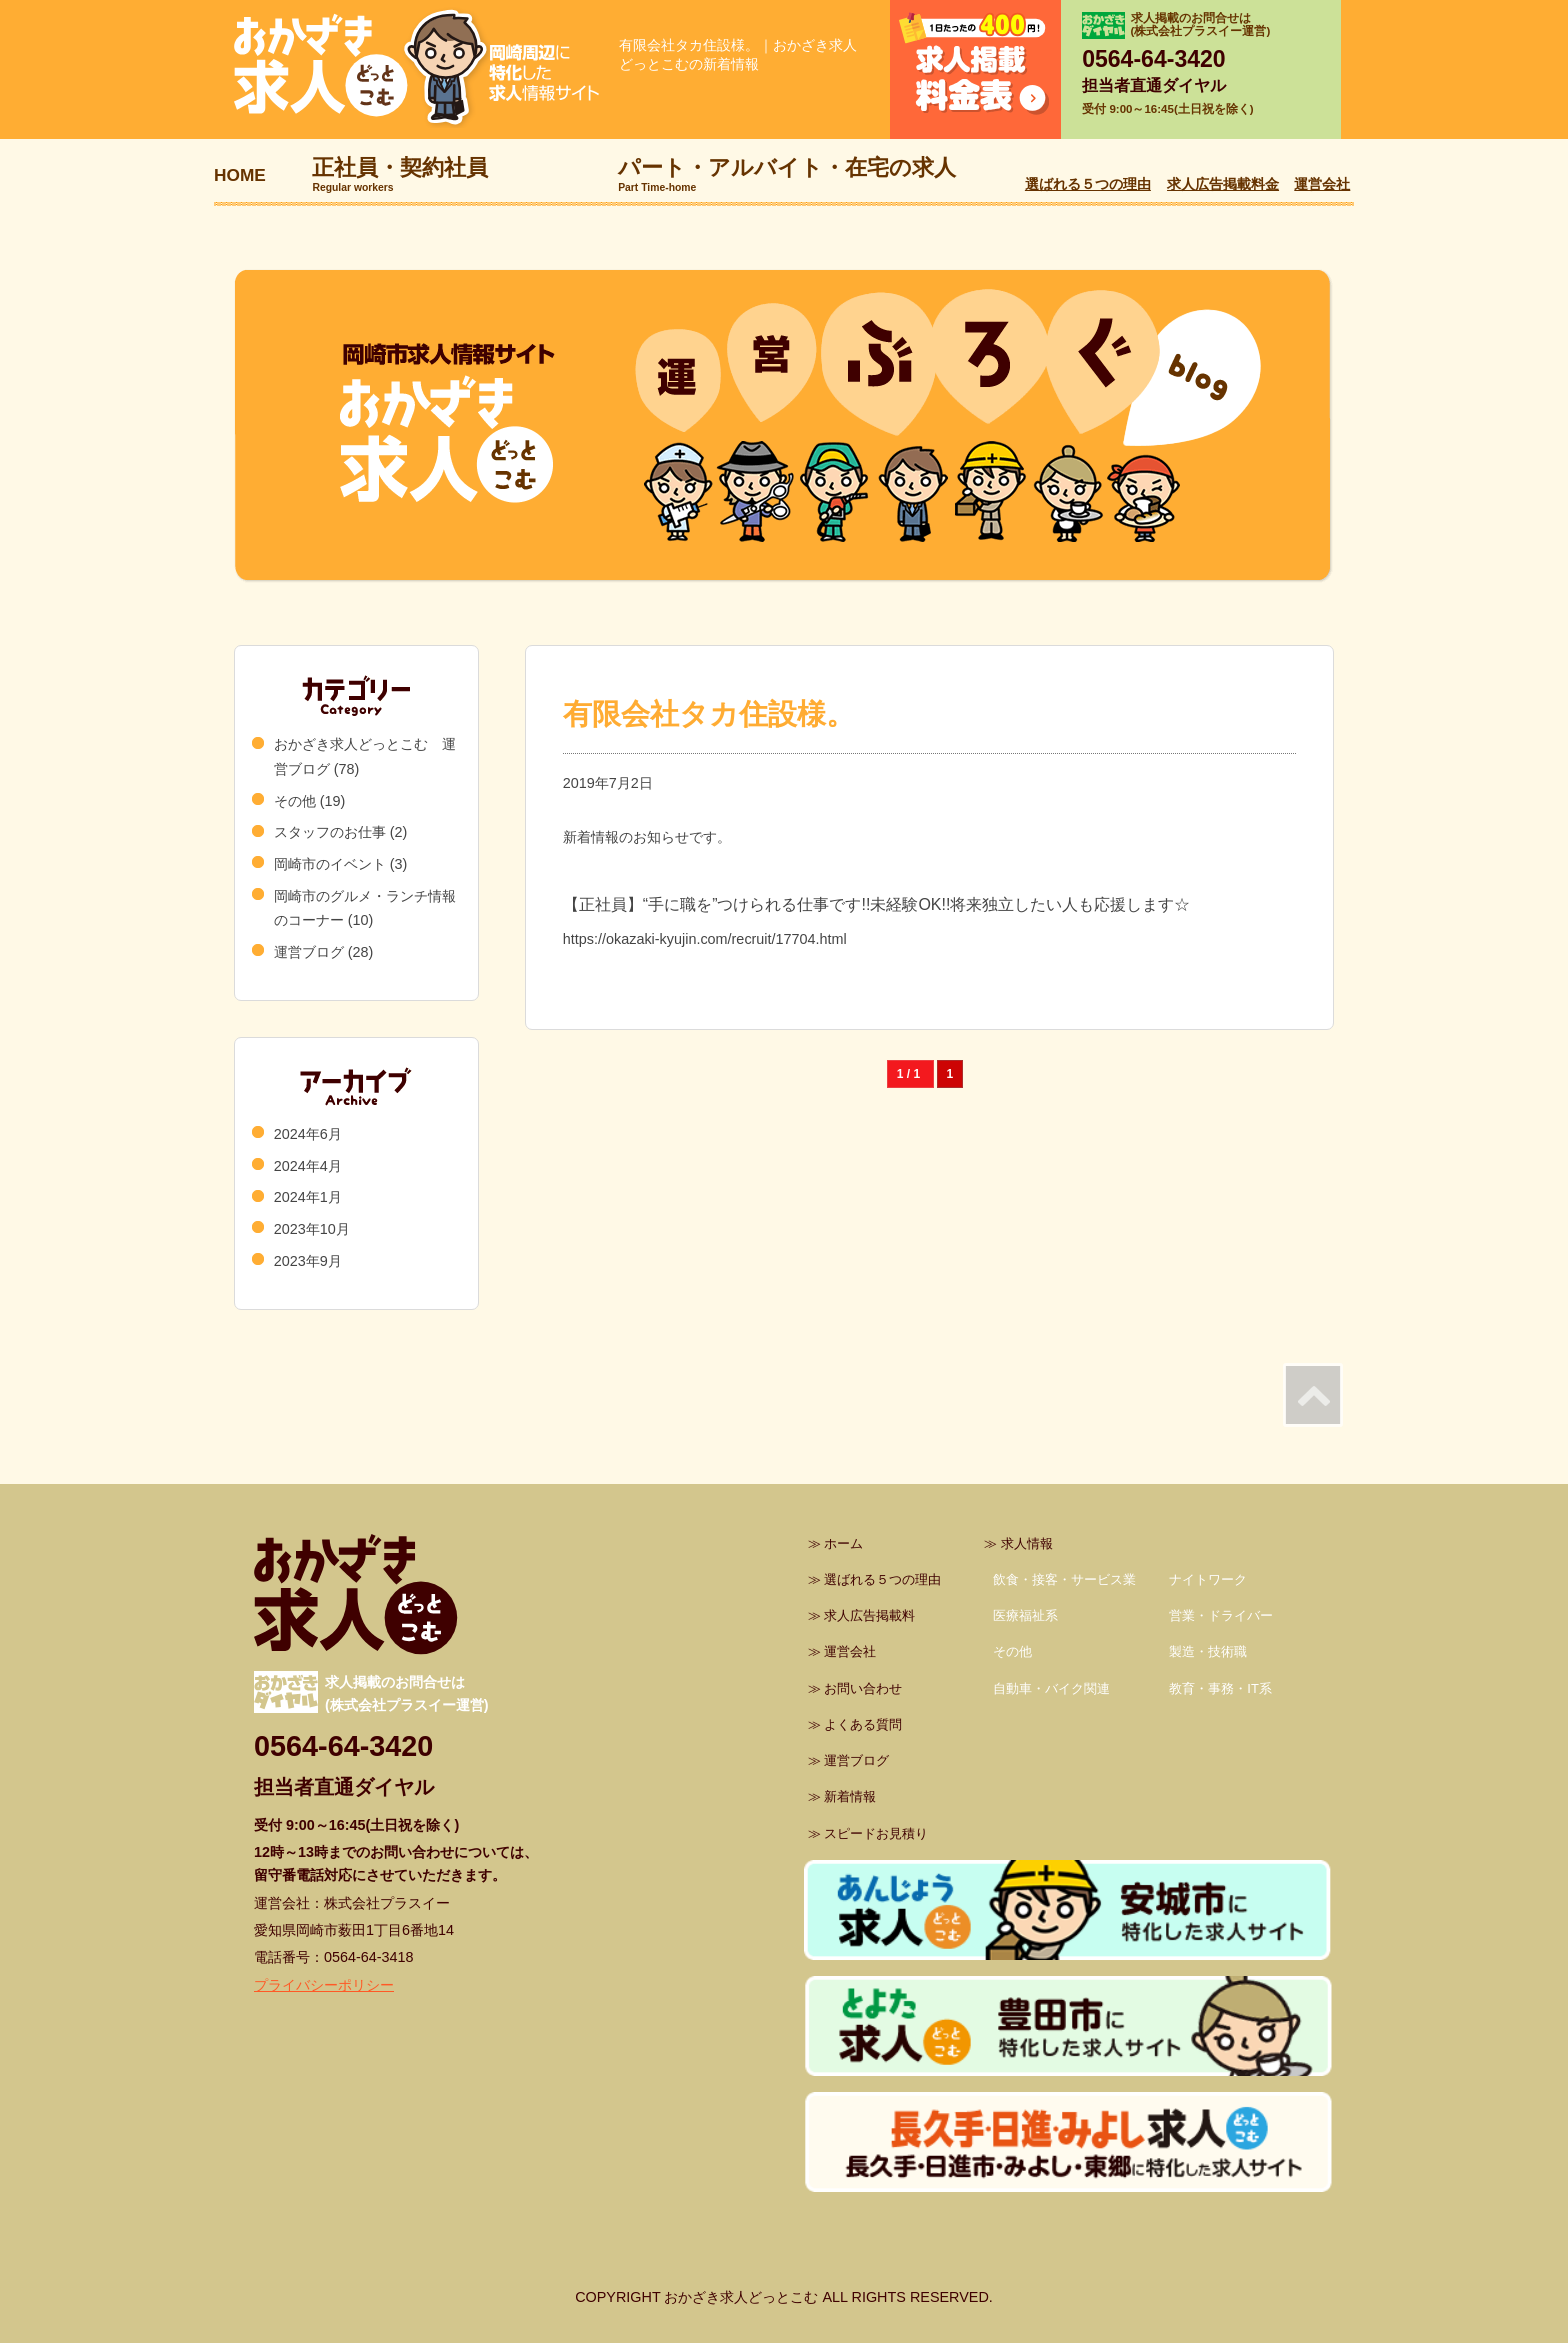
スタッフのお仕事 (330, 832)
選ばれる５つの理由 (1088, 184)
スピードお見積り (876, 1833)
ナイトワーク (1208, 1579)
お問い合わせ (863, 1688)
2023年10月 (312, 1229)
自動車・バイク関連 (1051, 1688)
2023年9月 (308, 1261)
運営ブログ (309, 952)
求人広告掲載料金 (1223, 184)
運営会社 (1322, 184)
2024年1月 (308, 1197)
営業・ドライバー (1221, 1615)
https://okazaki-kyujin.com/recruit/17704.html (705, 939)
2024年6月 (308, 1134)
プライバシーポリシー (324, 1985)
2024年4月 (308, 1166)
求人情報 (1027, 1543)
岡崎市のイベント (330, 864)
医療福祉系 (1025, 1615)
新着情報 (850, 1796)
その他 (295, 801)
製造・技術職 (1208, 1651)
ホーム (843, 1543)
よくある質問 (863, 1724)
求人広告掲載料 (869, 1615)
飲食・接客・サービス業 (1064, 1579)
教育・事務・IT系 (1220, 1688)
